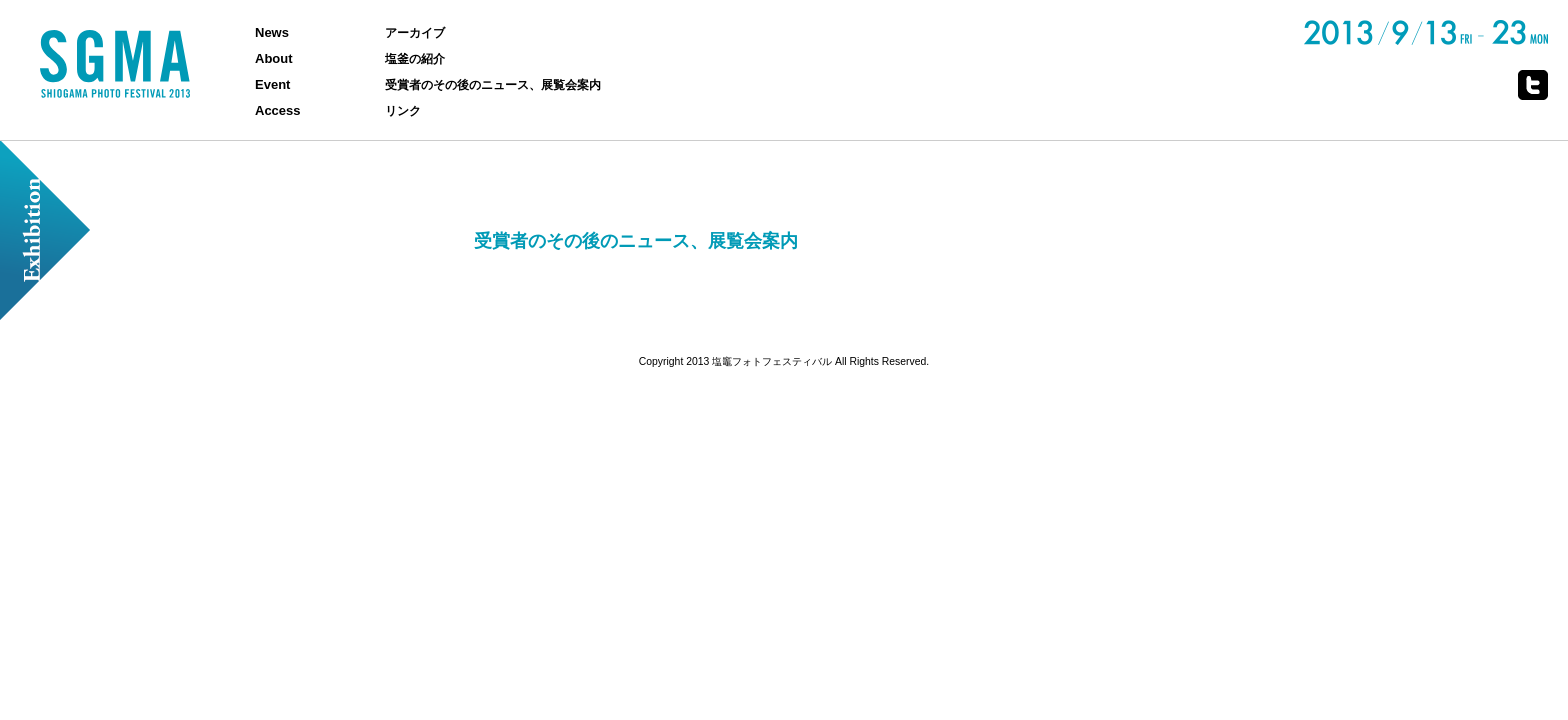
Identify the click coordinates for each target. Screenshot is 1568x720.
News (272, 32)
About (274, 58)
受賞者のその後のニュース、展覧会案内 (493, 84)
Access (278, 110)
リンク (403, 110)
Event (272, 84)
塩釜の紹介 (415, 58)
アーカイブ (415, 32)
